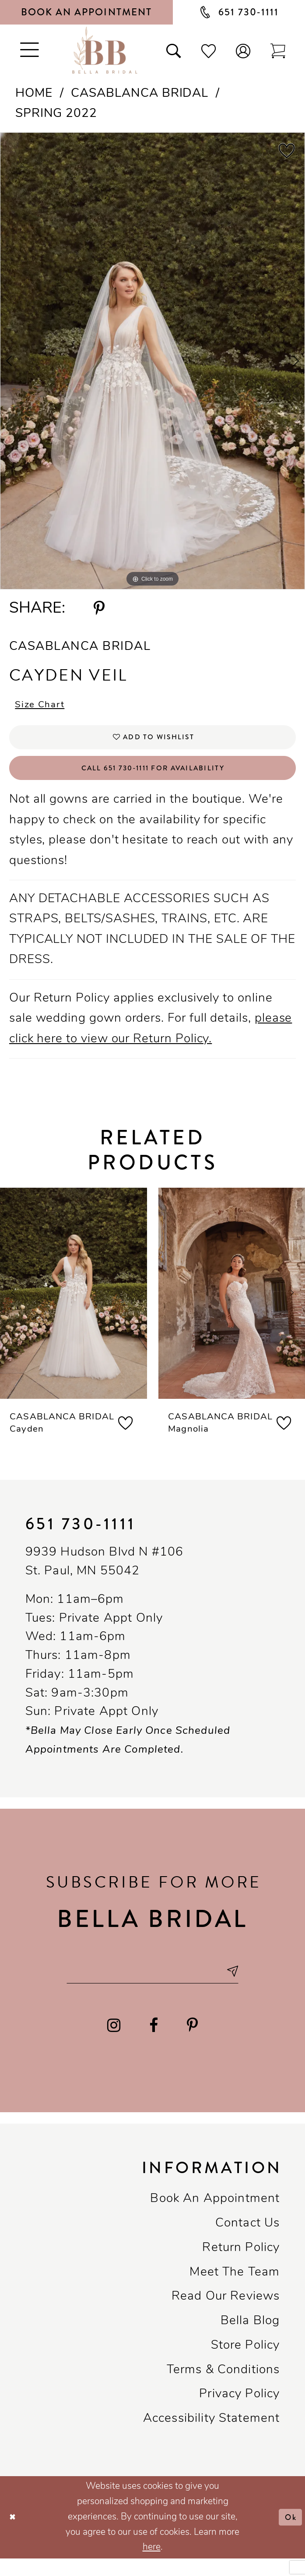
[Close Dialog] (14, 2534)
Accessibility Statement (211, 2436)
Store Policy (245, 2363)
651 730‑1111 (80, 1537)
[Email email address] (152, 1986)
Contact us (247, 2241)
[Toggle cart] (277, 50)
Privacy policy (239, 2412)
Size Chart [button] (45, 707)
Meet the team (234, 2289)
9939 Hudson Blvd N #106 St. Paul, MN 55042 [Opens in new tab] (104, 1575)
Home (34, 94)
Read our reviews (226, 2314)
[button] (243, 50)
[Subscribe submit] (246, 1986)
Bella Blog (250, 2339)
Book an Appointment (215, 2216)
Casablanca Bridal (139, 94)
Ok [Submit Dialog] (288, 2534)
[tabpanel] (152, 361)
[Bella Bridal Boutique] (104, 50)
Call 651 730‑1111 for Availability (153, 778)
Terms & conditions (223, 2387)
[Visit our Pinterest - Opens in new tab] (192, 2043)
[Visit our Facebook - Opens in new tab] (154, 2043)
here (152, 2564)
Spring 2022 (56, 114)
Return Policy (241, 2265)
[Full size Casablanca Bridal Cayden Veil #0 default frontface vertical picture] (152, 361)
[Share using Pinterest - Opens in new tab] (99, 609)
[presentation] (73, 1306)
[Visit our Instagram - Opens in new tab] (113, 2043)
